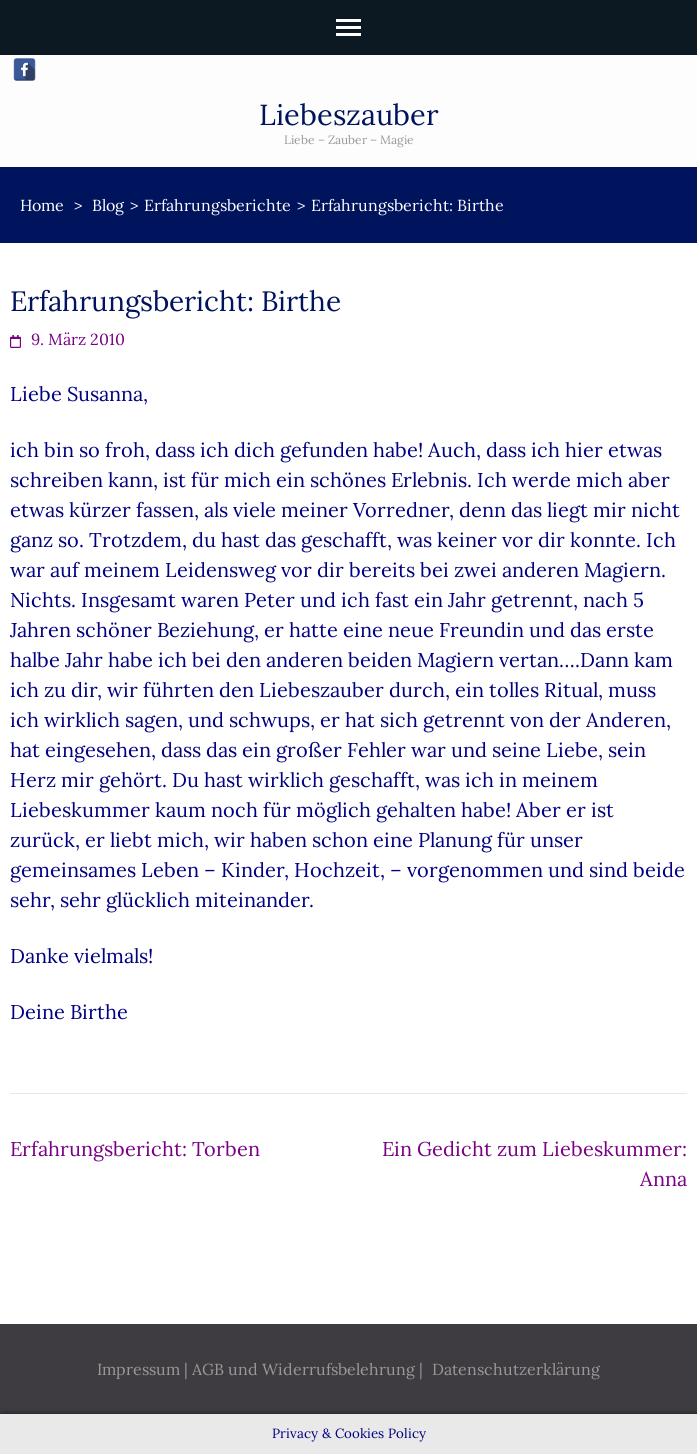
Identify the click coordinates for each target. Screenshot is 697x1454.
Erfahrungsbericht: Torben (135, 1148)
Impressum (138, 1369)
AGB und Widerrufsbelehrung (303, 1369)
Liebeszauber (349, 114)
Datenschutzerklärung (516, 1369)
